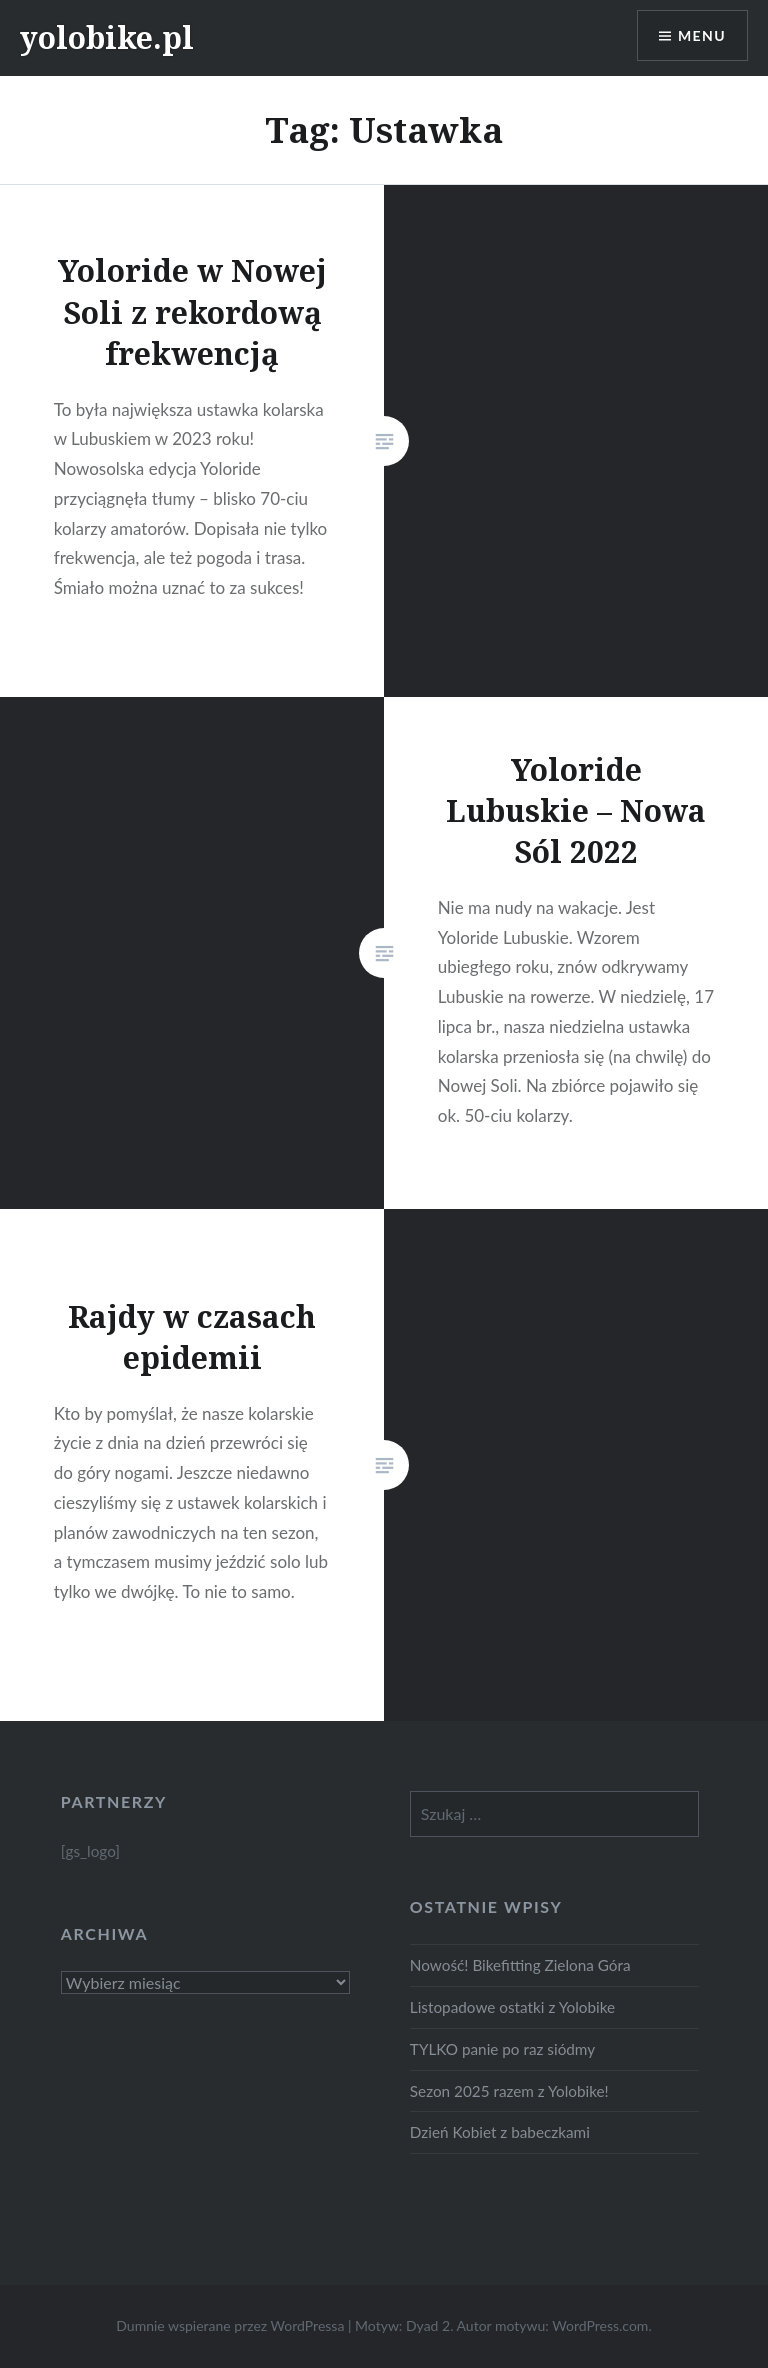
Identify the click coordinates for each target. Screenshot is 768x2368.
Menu (702, 35)
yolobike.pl (107, 37)
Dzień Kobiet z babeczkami (500, 2132)
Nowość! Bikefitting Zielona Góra (520, 1965)
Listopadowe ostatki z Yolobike (512, 2007)
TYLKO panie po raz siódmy (502, 2049)
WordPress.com (600, 2325)
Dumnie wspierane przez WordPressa (230, 2325)
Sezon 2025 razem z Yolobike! (509, 2091)
